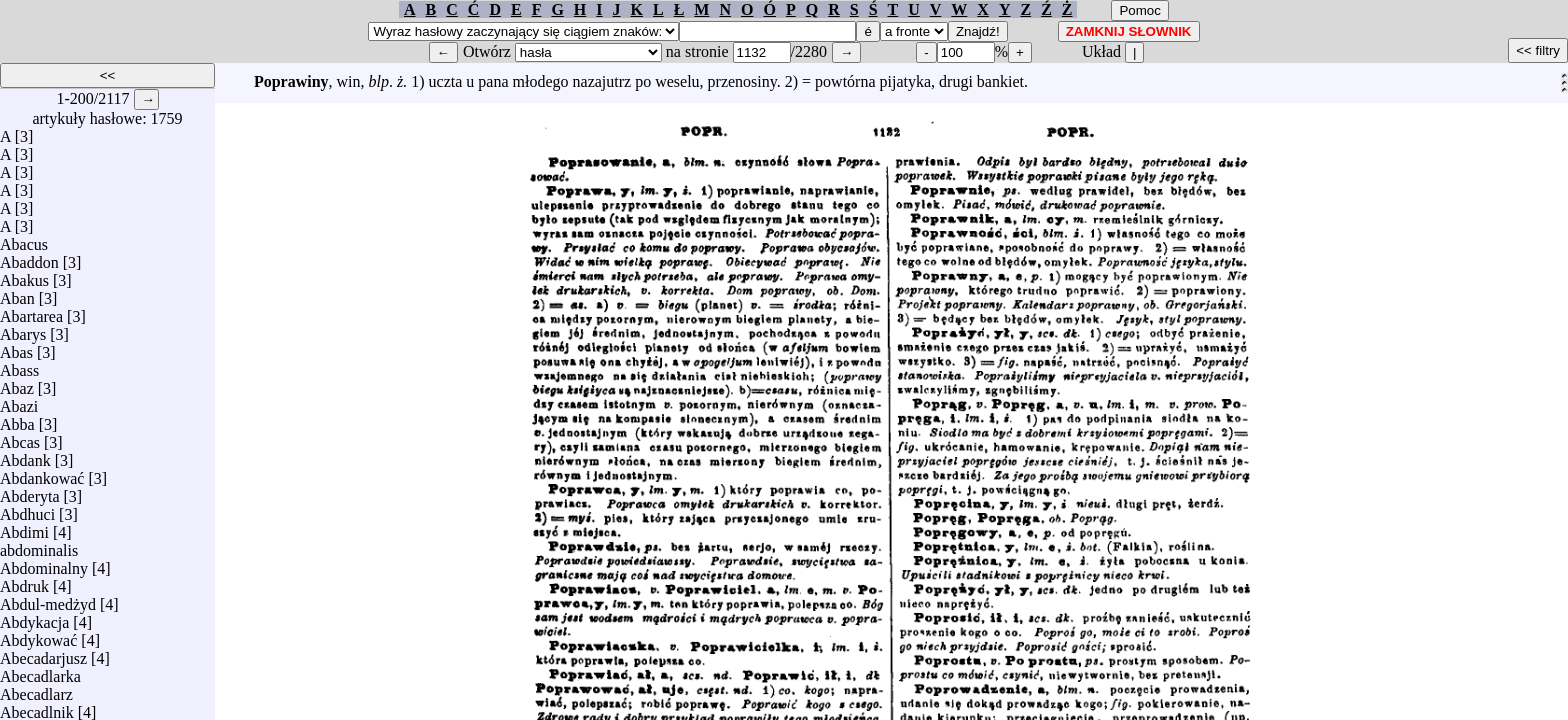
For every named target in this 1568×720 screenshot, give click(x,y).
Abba (17, 419)
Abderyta (30, 491)
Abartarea (31, 311)
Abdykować (38, 635)
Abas (16, 347)
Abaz (17, 383)
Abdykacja (34, 617)
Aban (17, 293)
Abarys (23, 329)
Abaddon (29, 257)
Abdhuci (27, 509)
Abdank (25, 455)
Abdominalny (44, 563)
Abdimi (24, 527)
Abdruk (24, 581)
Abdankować (42, 473)
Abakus (24, 275)
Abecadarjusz (43, 653)
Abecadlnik (37, 707)
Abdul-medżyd (48, 599)
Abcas (20, 437)
